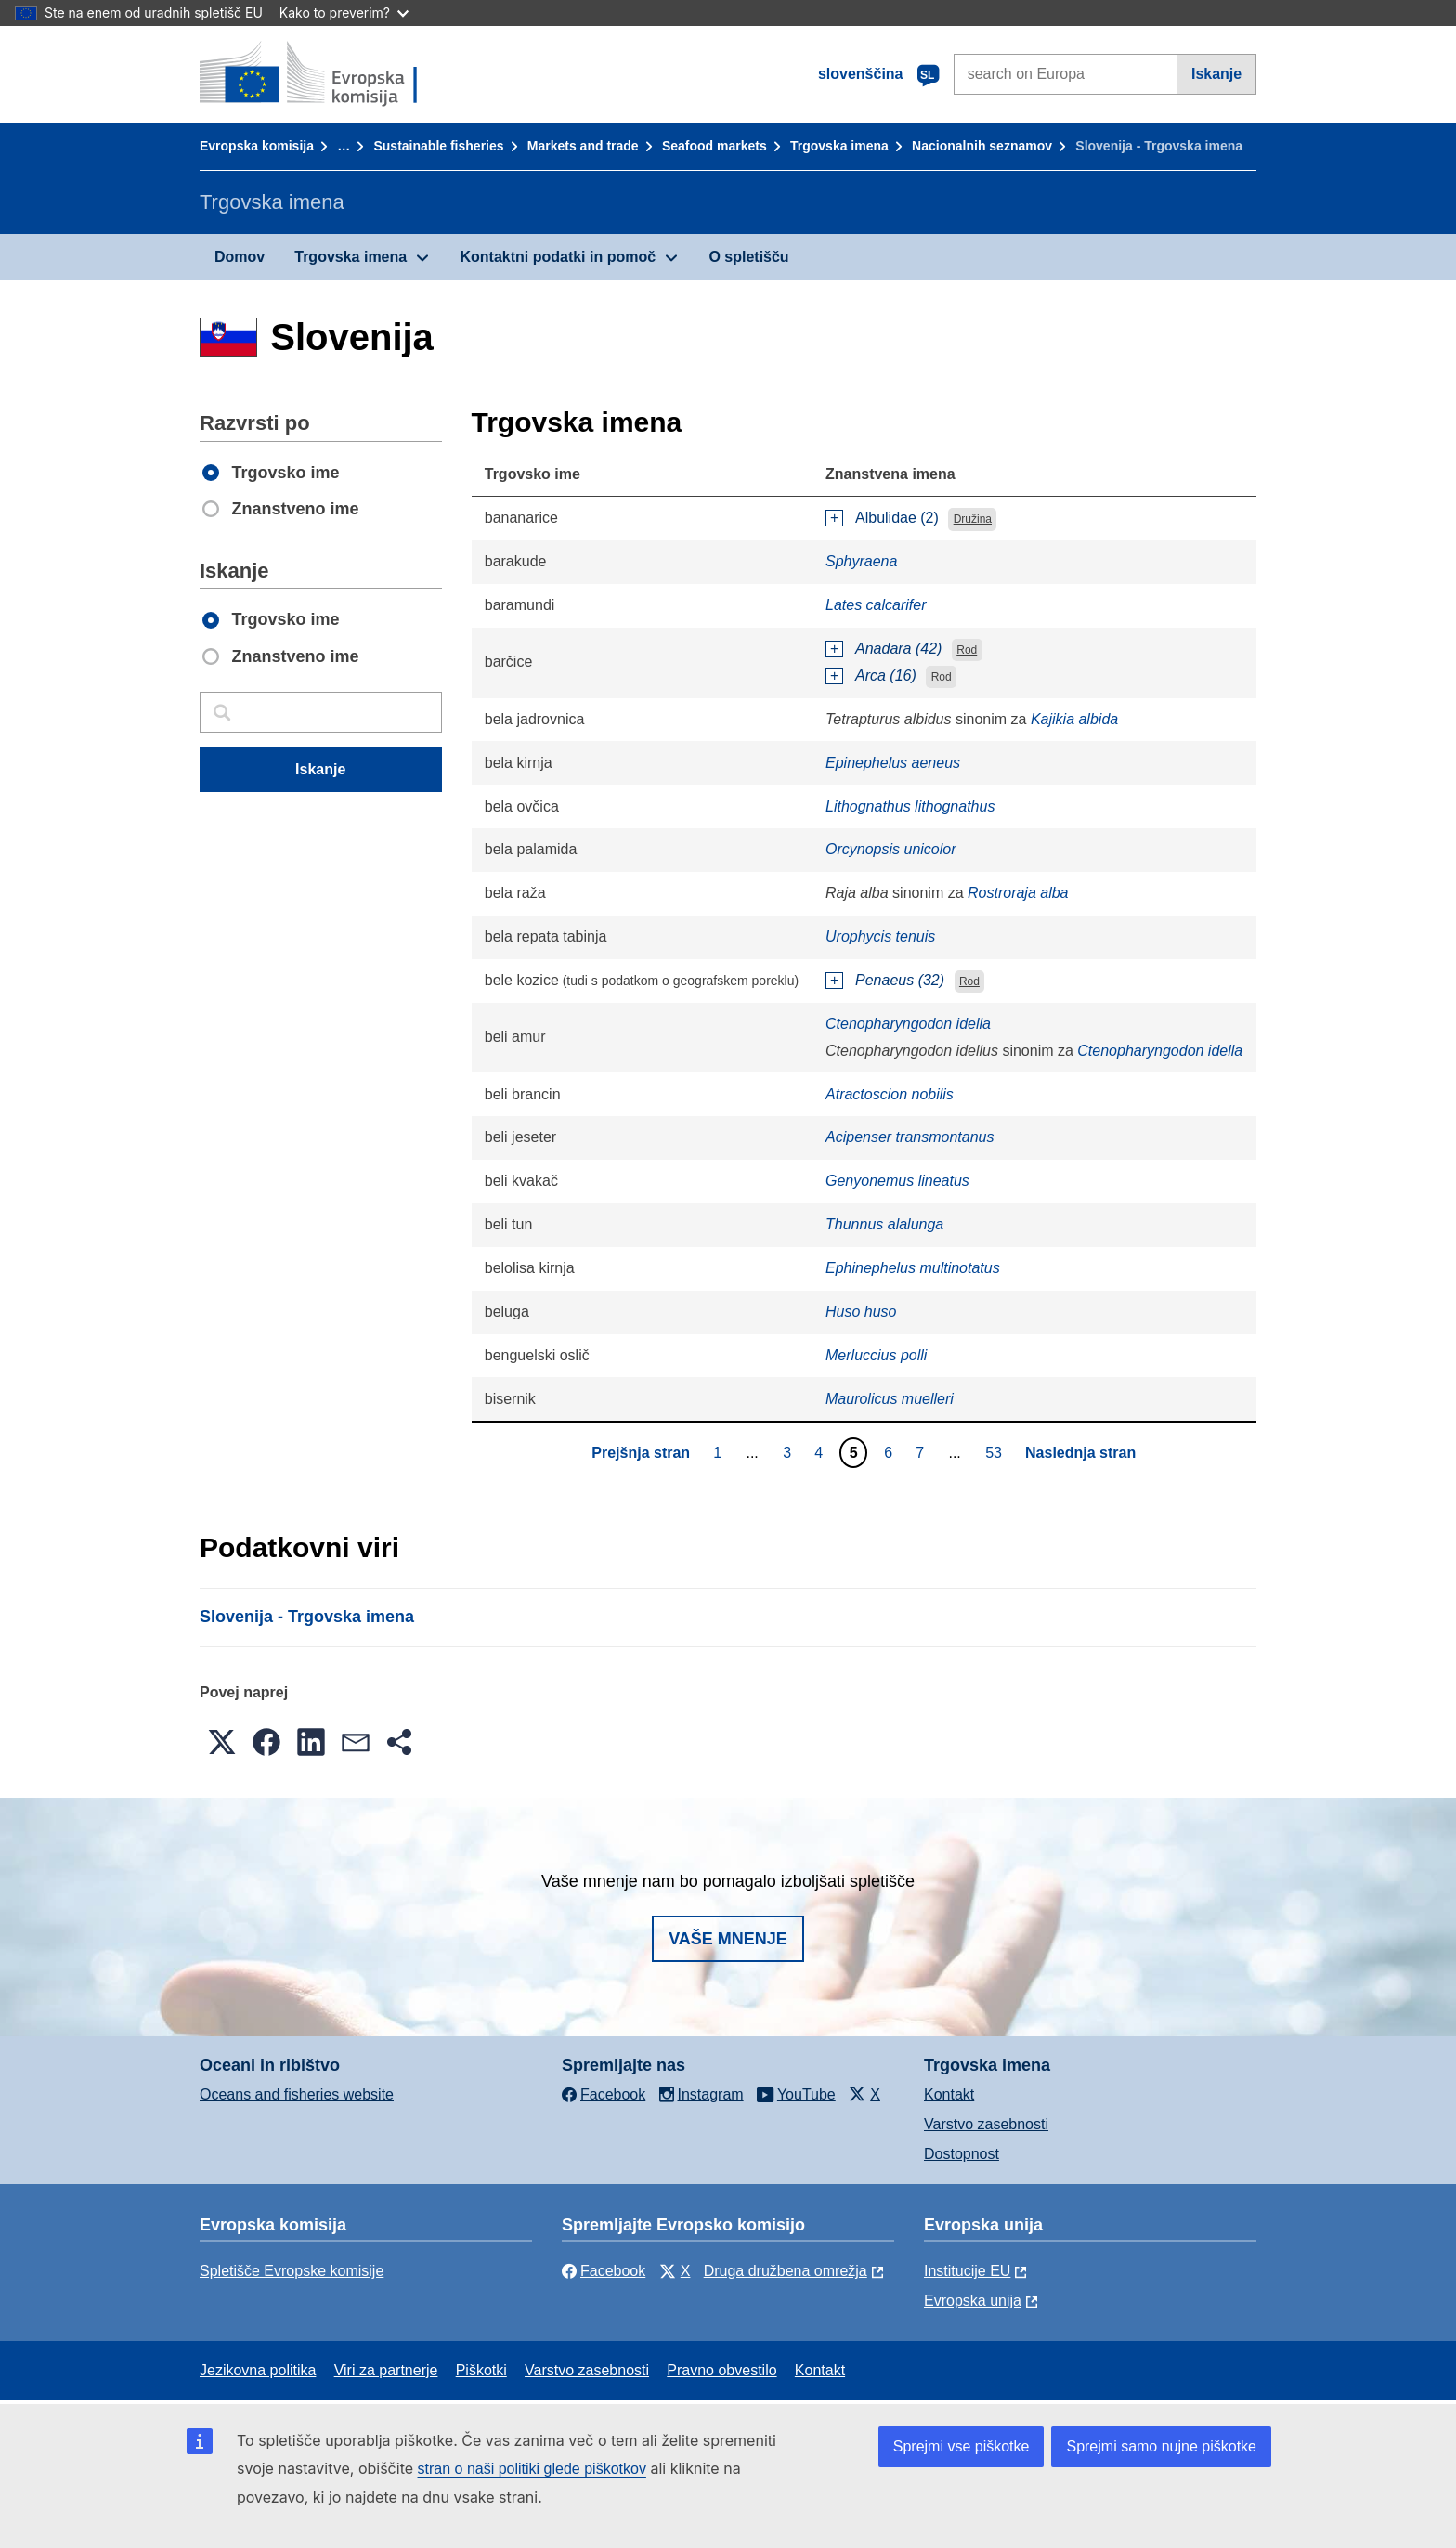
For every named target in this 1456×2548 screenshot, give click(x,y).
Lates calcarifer (876, 605)
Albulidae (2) (897, 518)
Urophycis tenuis (880, 936)
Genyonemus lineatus (897, 1181)
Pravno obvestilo (721, 2370)
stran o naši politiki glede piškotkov (532, 2468)
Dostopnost (961, 2154)
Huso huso (861, 1312)
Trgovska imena (839, 145)
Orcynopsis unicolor (891, 849)
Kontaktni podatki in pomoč (558, 257)
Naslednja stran (1080, 1453)
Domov (239, 257)
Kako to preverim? (344, 12)
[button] (221, 1742)
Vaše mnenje (728, 1939)
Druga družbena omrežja (785, 2271)
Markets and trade (583, 145)
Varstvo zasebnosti (986, 2124)
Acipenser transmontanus (910, 1137)
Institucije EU (967, 2271)
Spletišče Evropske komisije (292, 2271)
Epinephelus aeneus (893, 763)
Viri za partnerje (386, 2370)
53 (996, 1452)
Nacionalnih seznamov (982, 145)
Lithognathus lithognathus (910, 806)
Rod (966, 650)
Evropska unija (972, 2300)
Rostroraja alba (1018, 893)
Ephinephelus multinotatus (913, 1268)
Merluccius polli (876, 1355)
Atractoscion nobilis (890, 1094)
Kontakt (949, 2094)
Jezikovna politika (258, 2370)
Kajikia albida (1074, 719)
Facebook (603, 2271)
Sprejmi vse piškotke (961, 2446)
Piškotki (481, 2370)
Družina (973, 519)
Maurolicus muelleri (890, 1399)
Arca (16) (885, 675)
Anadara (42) (898, 648)
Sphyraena (861, 561)
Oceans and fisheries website (297, 2094)
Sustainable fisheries (438, 145)
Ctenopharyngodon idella (908, 1024)
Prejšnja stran (641, 1453)
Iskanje (1216, 74)
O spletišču (748, 257)
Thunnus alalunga (884, 1224)
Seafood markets (714, 145)
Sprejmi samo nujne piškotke (1161, 2446)
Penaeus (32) (899, 980)
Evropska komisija (257, 145)
